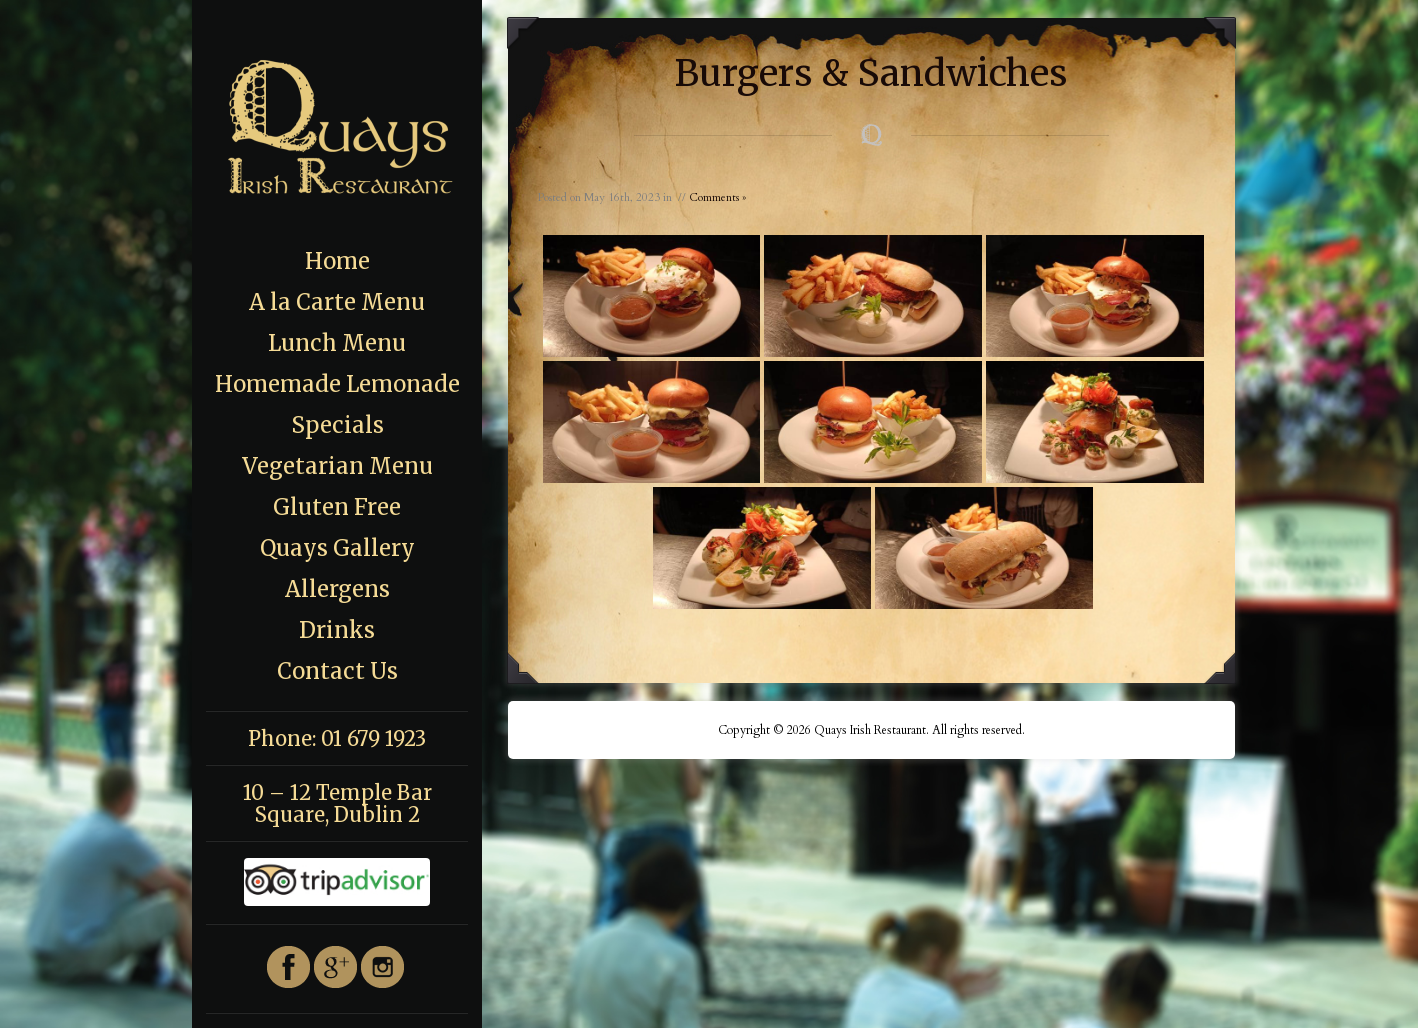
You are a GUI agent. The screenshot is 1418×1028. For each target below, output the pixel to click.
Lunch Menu (337, 343)
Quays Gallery (337, 548)
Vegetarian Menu (337, 466)
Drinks (337, 630)
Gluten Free (337, 507)
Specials (337, 425)
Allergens (337, 589)
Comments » (717, 197)
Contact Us (337, 671)
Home (337, 261)
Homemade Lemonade (337, 384)
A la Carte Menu (337, 302)
